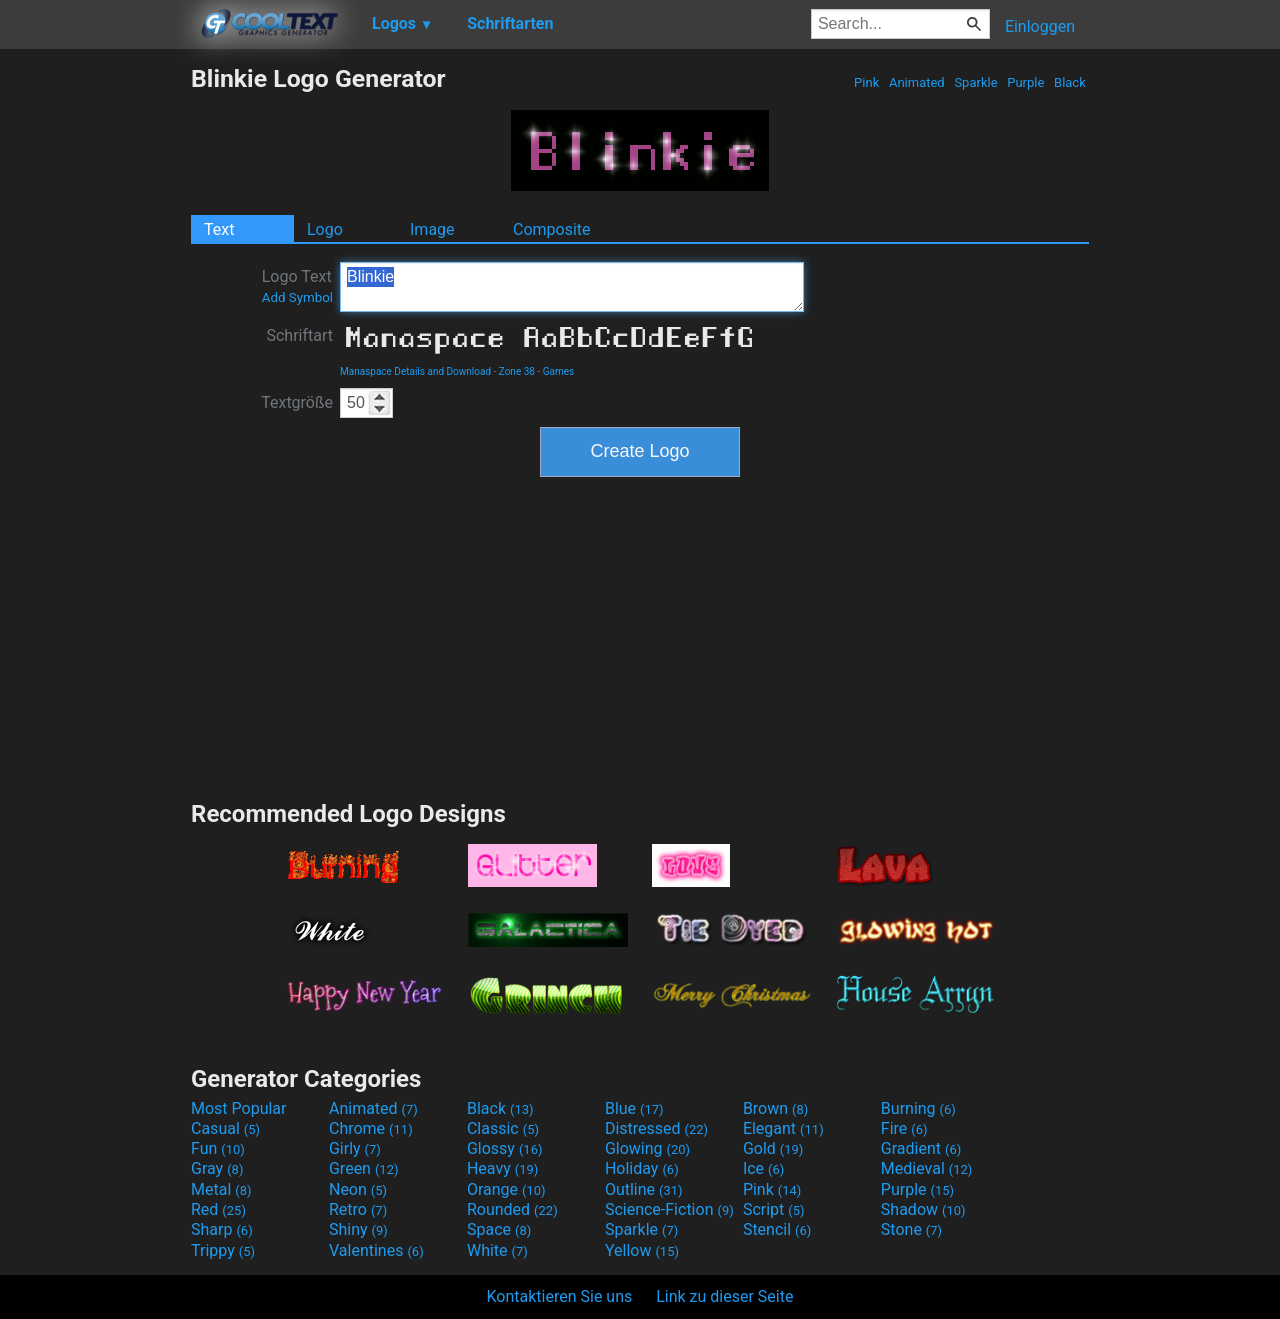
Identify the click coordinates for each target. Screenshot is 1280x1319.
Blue (634, 1108)
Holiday (642, 1168)
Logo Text (297, 286)
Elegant (783, 1128)
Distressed (656, 1128)
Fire (904, 1128)
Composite (552, 229)
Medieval (927, 1168)
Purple (1026, 82)
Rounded (512, 1209)
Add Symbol (297, 297)
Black (1070, 82)
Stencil (777, 1229)
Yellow (642, 1250)
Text (219, 229)
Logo (325, 229)
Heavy (502, 1168)
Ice (763, 1168)
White (497, 1250)
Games (558, 371)
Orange (506, 1189)
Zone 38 (517, 371)
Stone (911, 1229)
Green (364, 1168)
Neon (358, 1189)
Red (218, 1209)
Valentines (376, 1250)
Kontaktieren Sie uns (560, 1296)
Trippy (223, 1250)
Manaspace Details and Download (415, 371)
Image (432, 229)
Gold (773, 1148)
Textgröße (297, 402)
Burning (918, 1108)
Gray (217, 1168)
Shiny (358, 1229)
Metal (221, 1189)
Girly (355, 1148)
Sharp (222, 1229)
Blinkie (572, 287)
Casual (225, 1128)
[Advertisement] (95, 364)
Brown (775, 1108)
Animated (917, 82)
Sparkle (976, 82)
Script (774, 1209)
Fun (218, 1148)
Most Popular (239, 1108)
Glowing (647, 1148)
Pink (867, 82)
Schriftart (299, 335)
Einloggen (1040, 26)
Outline (644, 1189)
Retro (358, 1209)
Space (499, 1229)
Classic (503, 1128)
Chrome (371, 1128)
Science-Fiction (669, 1209)
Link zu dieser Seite (724, 1296)
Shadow (923, 1209)
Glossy (505, 1148)
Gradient (921, 1148)
